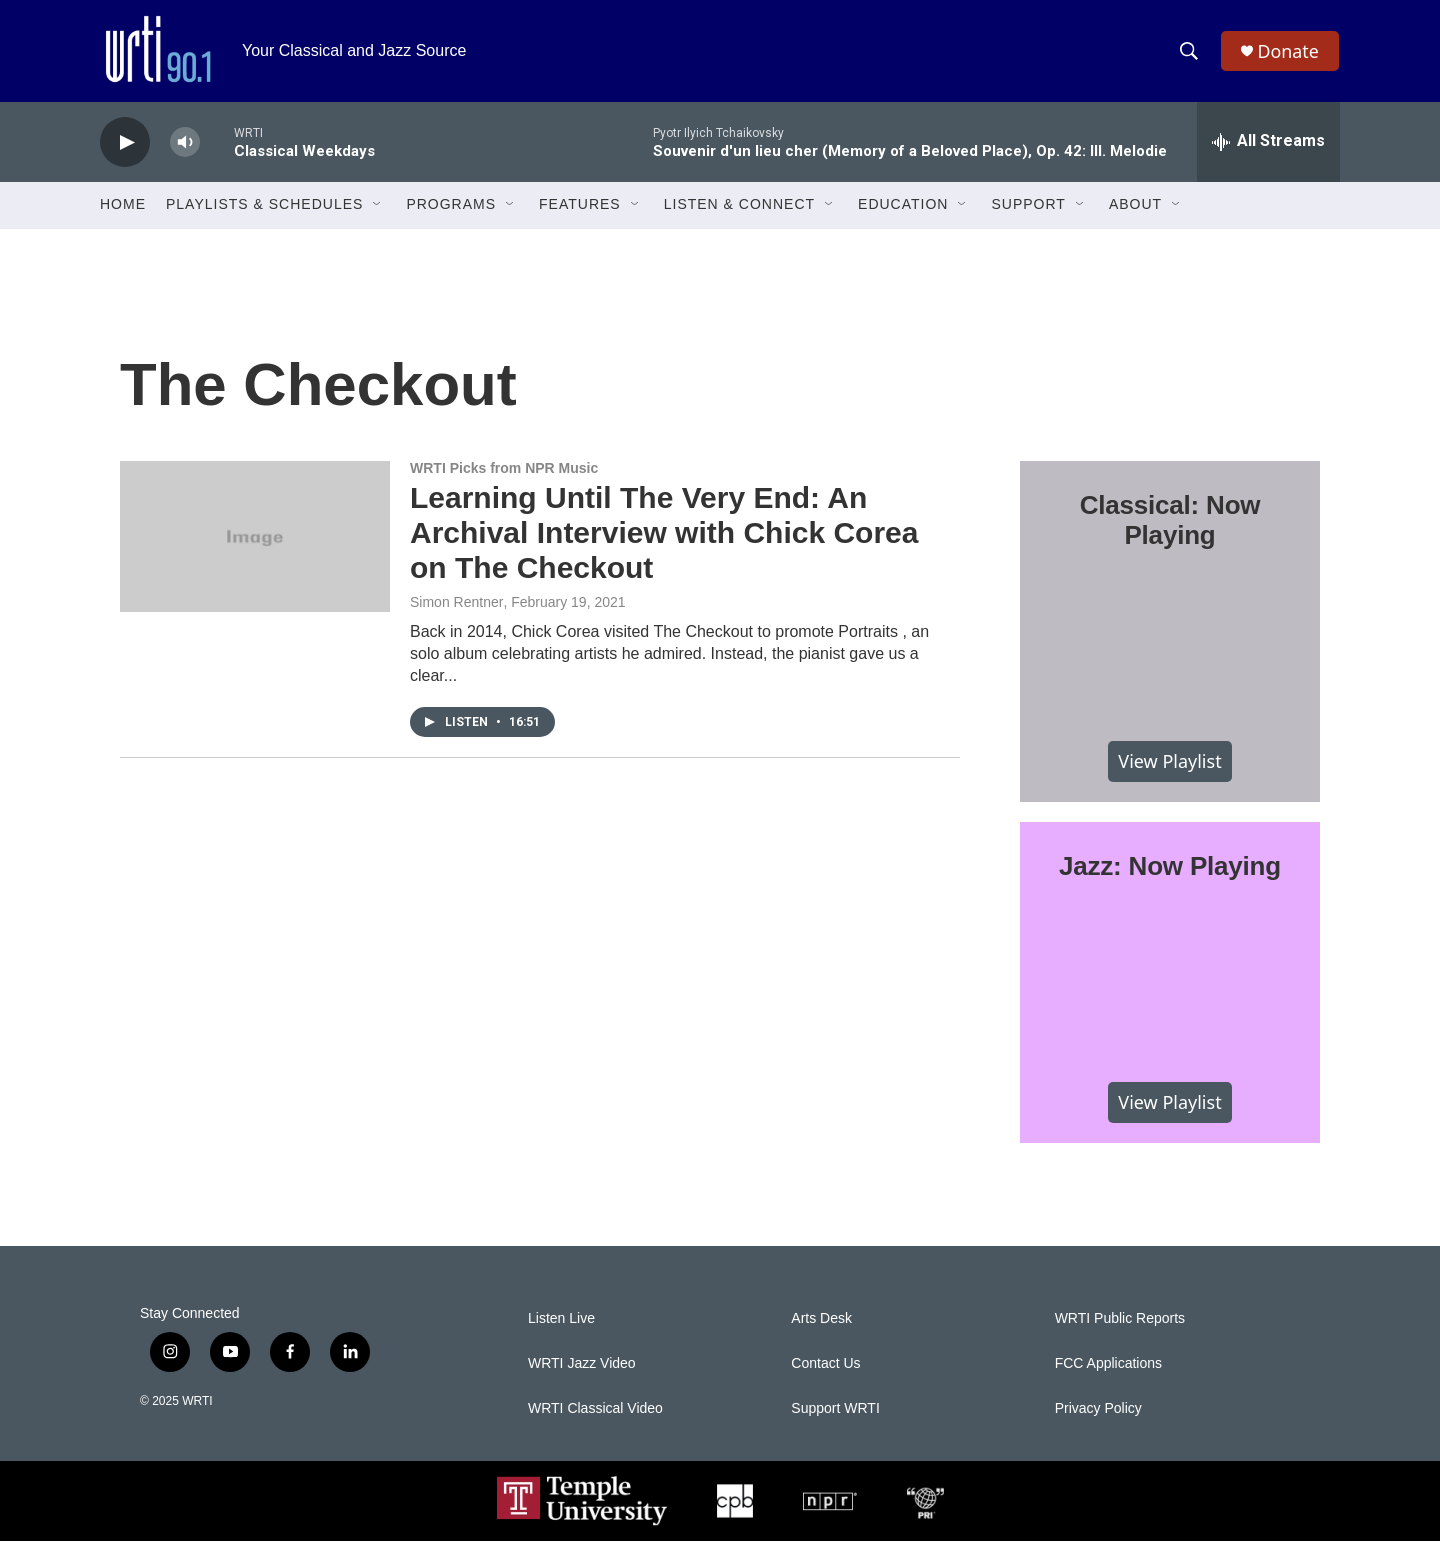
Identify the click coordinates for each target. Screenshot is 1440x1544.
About (1135, 208)
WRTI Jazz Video (582, 1366)
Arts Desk (821, 1321)
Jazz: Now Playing (1170, 870)
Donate (1289, 52)
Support (1028, 208)
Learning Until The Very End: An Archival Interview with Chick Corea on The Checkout (664, 535)
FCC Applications (1108, 1366)
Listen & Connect (739, 208)
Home (123, 208)
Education (903, 208)
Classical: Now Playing (1170, 523)
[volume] (185, 145)
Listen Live (561, 1321)
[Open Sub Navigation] (378, 208)
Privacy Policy (1098, 1411)
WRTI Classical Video (595, 1411)
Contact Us (825, 1366)
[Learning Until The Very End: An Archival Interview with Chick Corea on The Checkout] (255, 539)
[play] (125, 145)
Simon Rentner (456, 606)
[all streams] (1268, 145)
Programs (451, 208)
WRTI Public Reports (1120, 1321)
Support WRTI (835, 1411)
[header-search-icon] (1189, 53)
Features (580, 208)
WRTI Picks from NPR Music (504, 471)
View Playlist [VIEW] (1169, 764)
